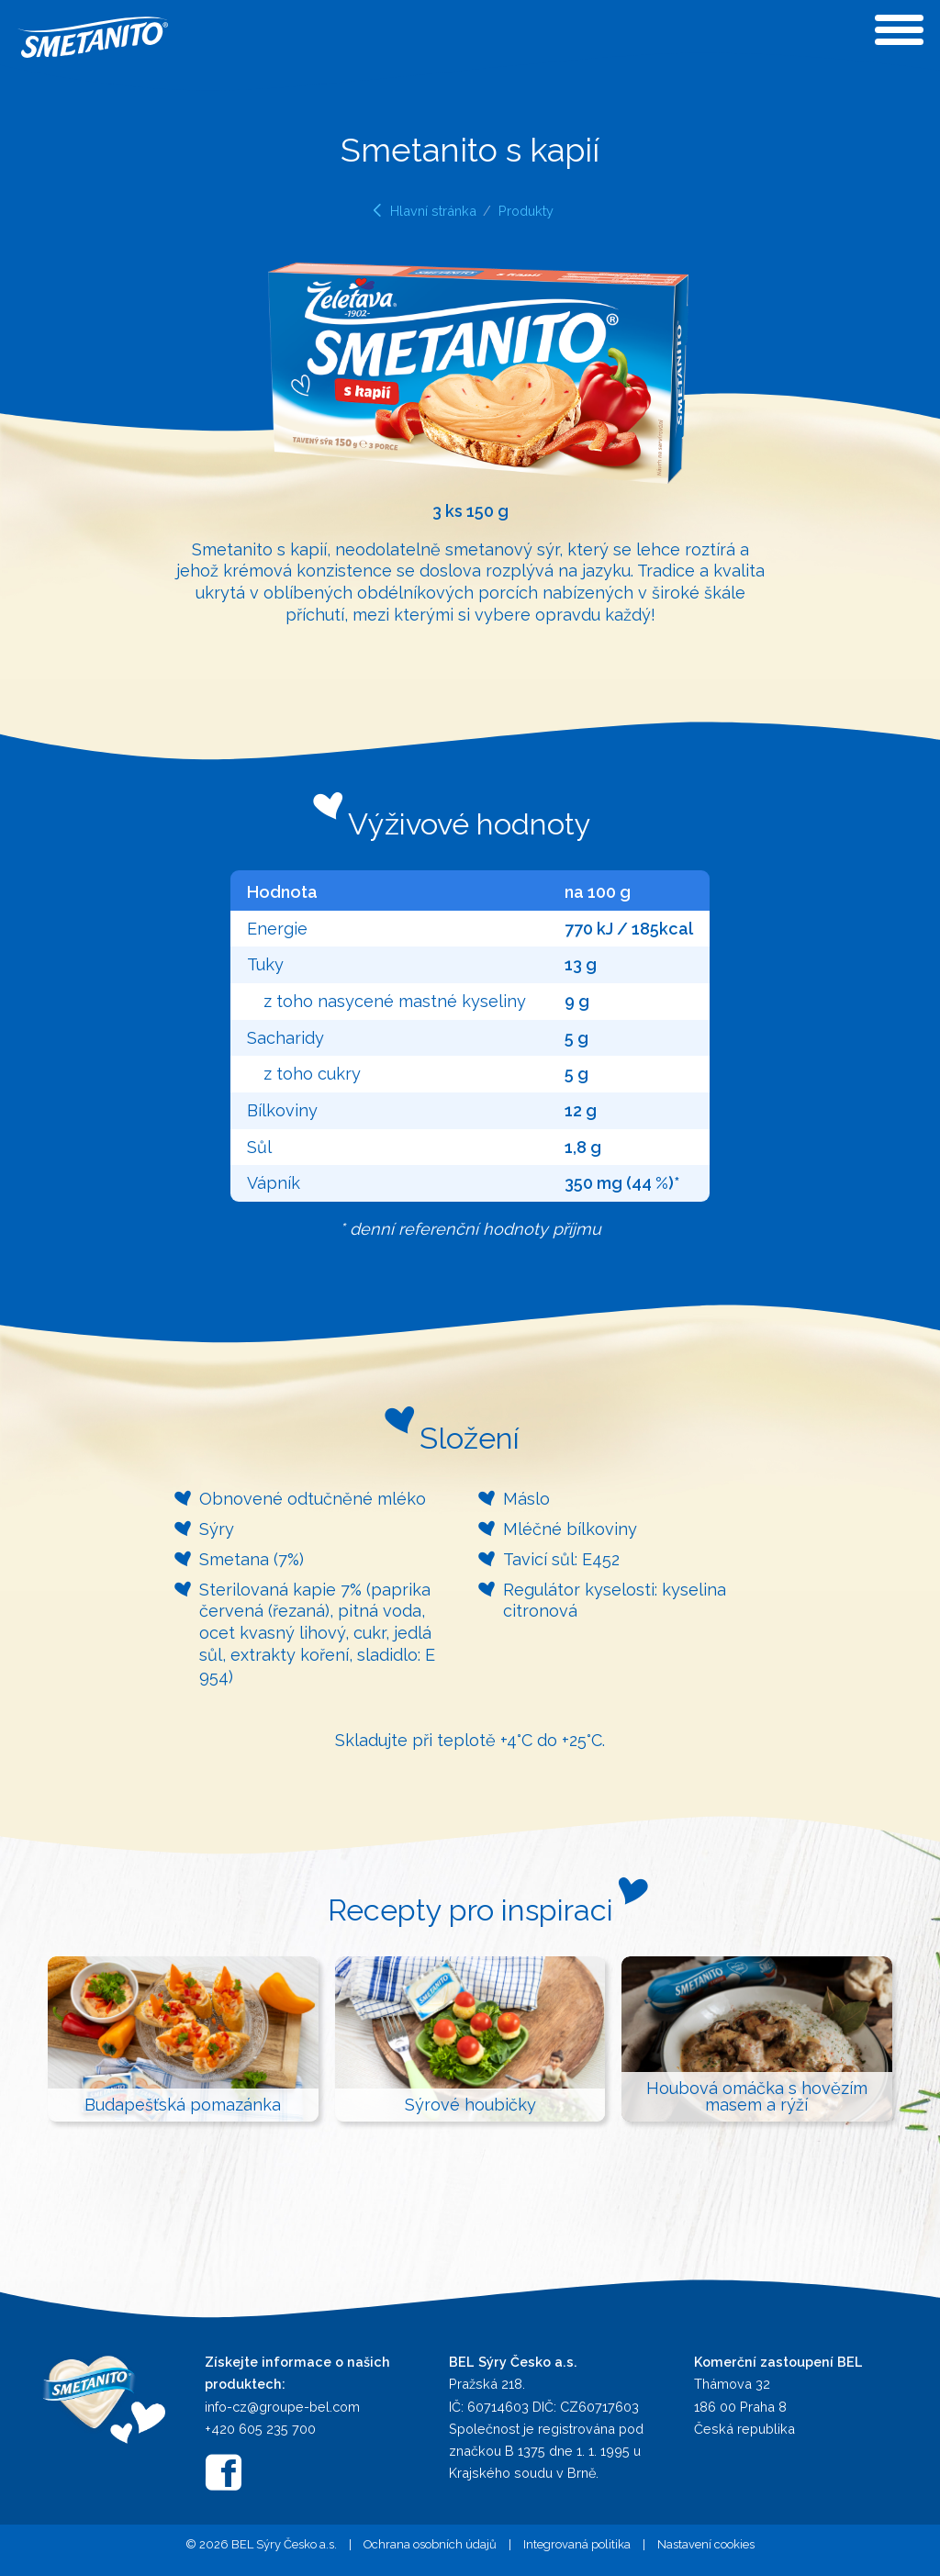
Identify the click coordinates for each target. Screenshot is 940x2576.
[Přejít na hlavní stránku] (103, 2398)
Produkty (526, 210)
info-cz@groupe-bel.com (282, 2406)
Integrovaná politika (577, 2544)
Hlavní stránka (433, 210)
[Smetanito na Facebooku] (223, 2472)
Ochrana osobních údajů (430, 2544)
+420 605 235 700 (260, 2428)
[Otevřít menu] (899, 29)
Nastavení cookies (706, 2544)
